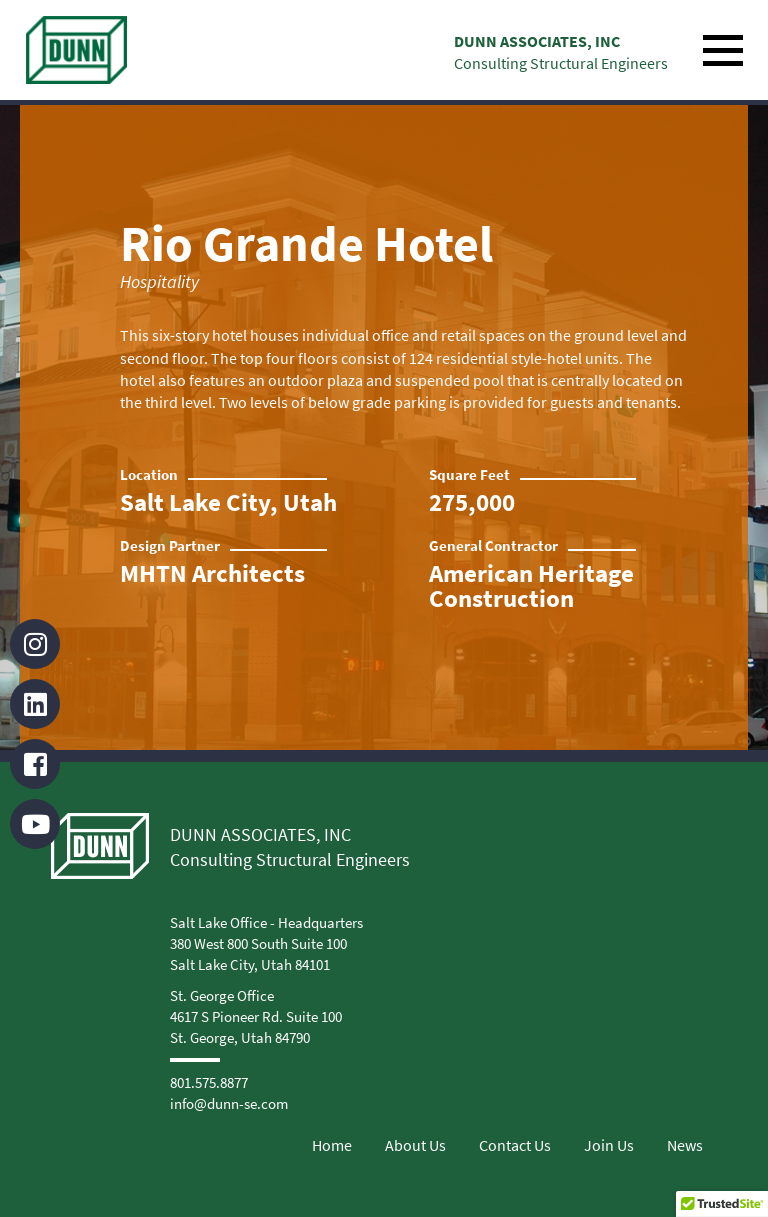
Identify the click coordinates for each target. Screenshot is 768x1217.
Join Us (609, 1145)
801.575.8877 (209, 1082)
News (685, 1145)
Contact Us (515, 1145)
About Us (415, 1145)
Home (332, 1145)
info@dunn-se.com (229, 1103)
